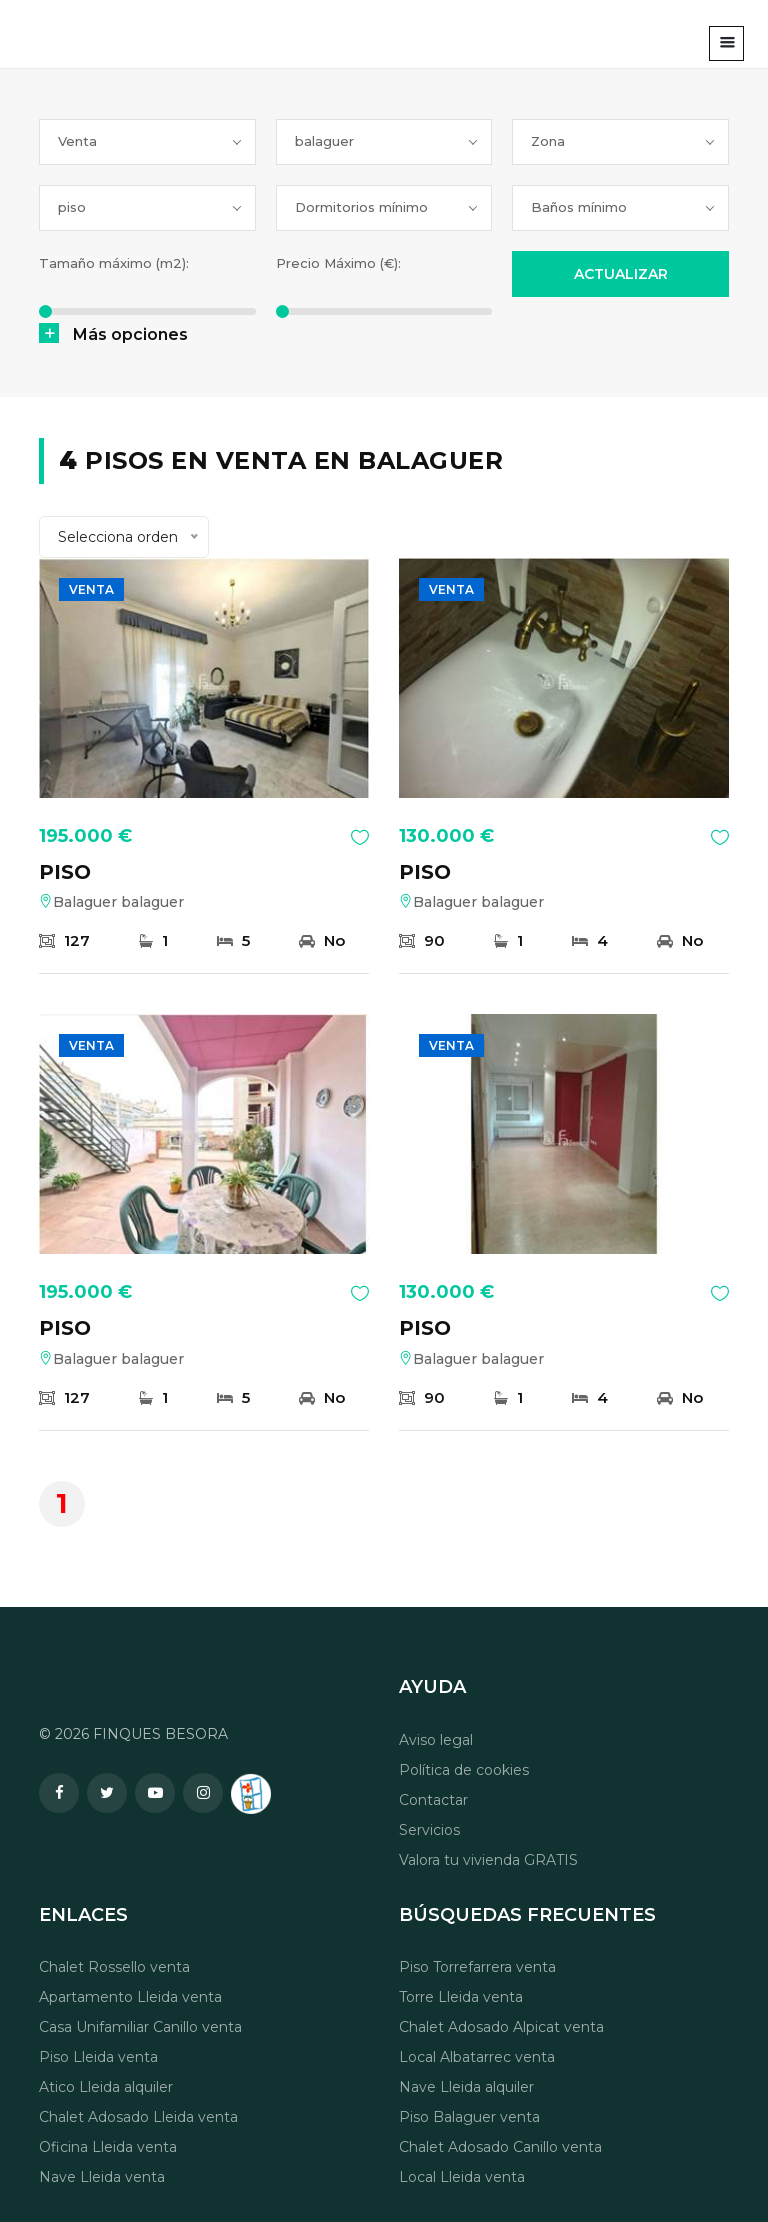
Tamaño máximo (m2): (114, 263)
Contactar (433, 1800)
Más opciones (130, 334)
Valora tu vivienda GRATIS (488, 1860)
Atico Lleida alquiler (106, 2087)
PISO (65, 872)
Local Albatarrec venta (477, 2057)
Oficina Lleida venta (108, 2147)
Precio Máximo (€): (338, 263)
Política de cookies (464, 1770)
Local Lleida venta (462, 2177)
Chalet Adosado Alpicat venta (501, 2027)
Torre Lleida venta (461, 1997)
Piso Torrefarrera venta (477, 1967)
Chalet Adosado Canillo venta (500, 2147)
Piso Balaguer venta (469, 2117)
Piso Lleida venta (98, 2057)
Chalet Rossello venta (114, 1967)
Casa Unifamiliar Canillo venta (140, 2027)
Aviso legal (436, 1740)
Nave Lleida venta (102, 2177)
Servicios (429, 1830)
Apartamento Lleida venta (130, 1997)
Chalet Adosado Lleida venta (138, 2117)
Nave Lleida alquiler (466, 2087)
